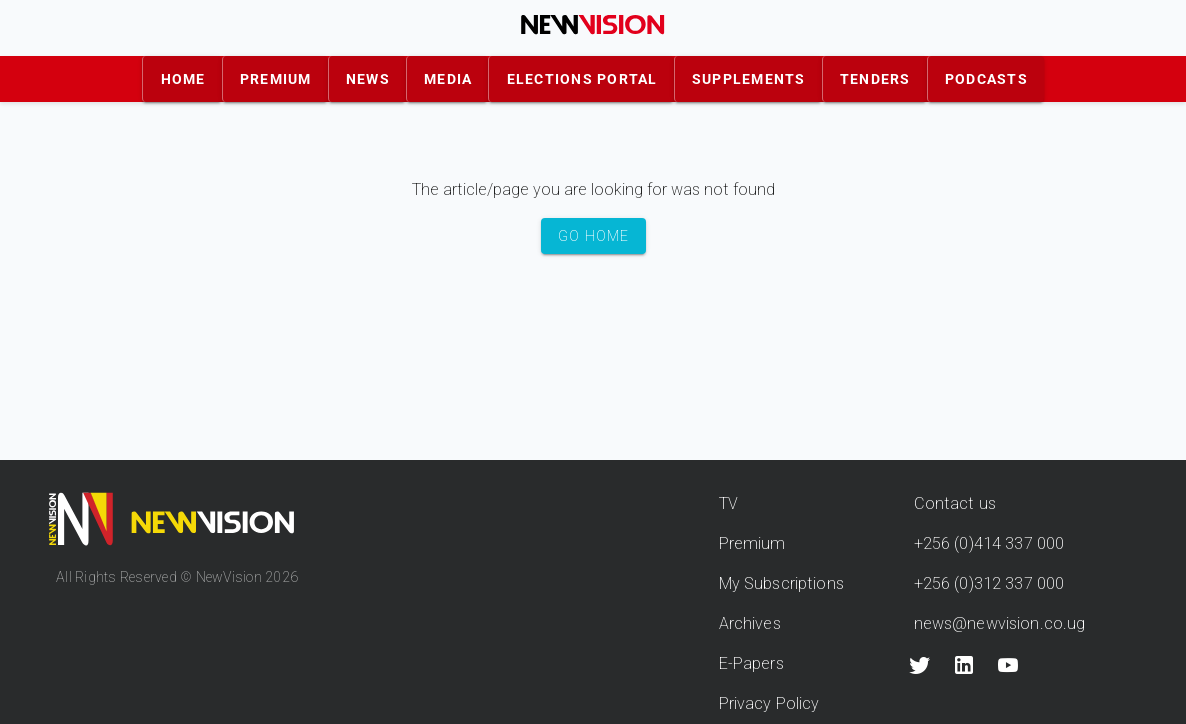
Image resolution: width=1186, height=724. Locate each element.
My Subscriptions (781, 583)
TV (728, 503)
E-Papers (751, 663)
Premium (752, 543)
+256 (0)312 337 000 (989, 583)
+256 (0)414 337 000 (989, 543)
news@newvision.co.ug (1000, 623)
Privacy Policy (769, 703)
